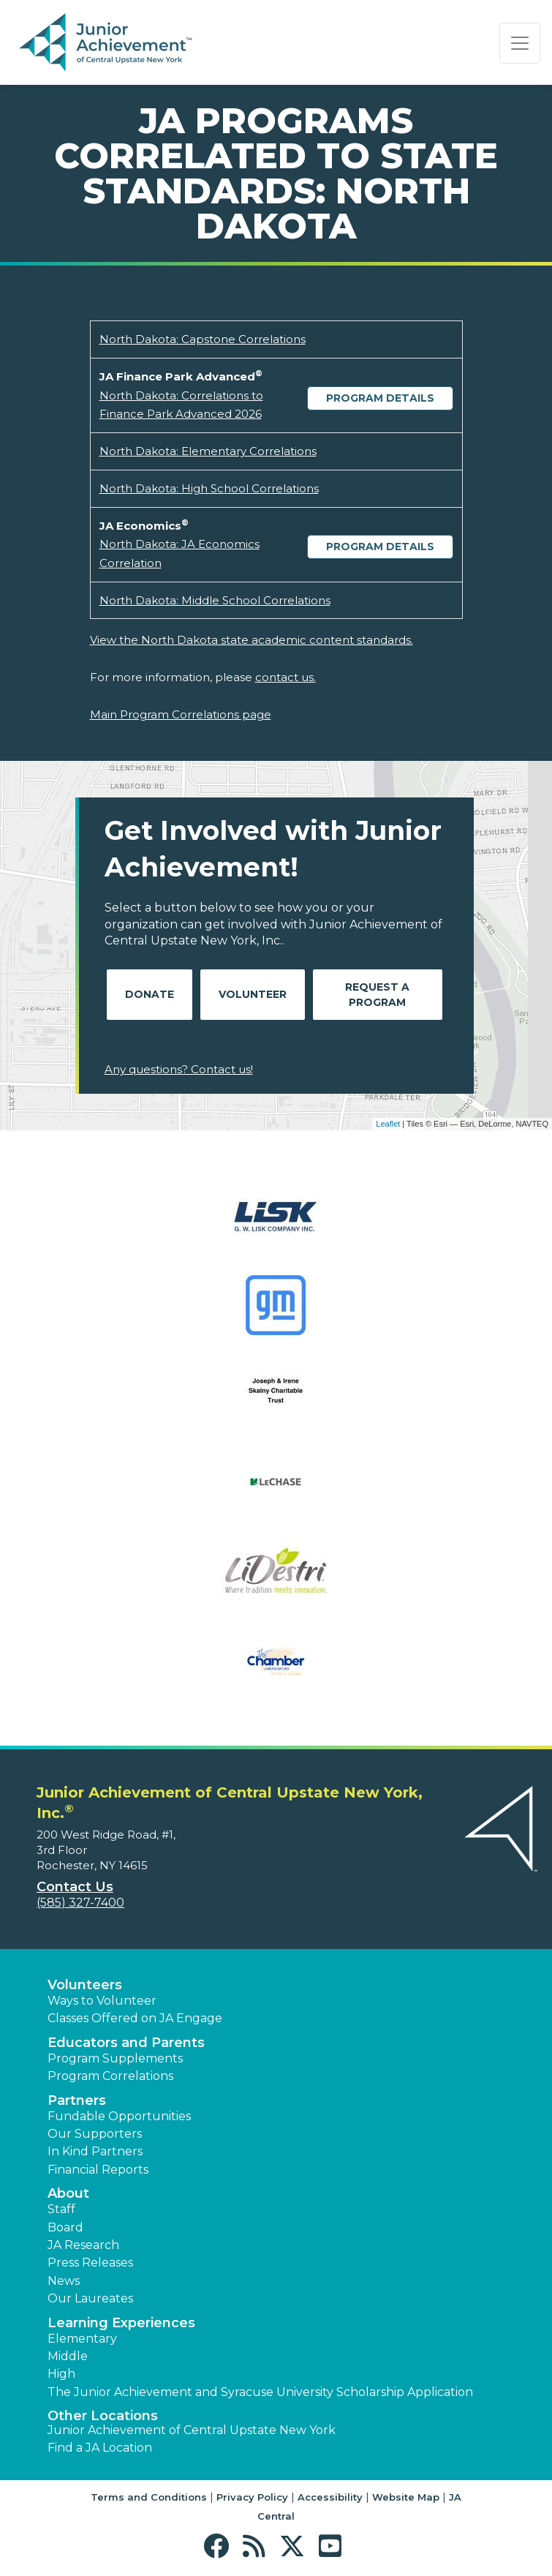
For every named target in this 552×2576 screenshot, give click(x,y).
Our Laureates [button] (90, 2298)
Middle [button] (68, 2356)
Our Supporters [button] (95, 2134)
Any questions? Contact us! (179, 1069)
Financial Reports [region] (98, 2170)
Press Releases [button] (90, 2262)
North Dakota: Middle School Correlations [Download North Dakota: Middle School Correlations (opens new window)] (214, 600)
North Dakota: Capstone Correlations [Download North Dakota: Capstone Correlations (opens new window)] (202, 339)
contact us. (285, 677)
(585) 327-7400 (80, 1903)
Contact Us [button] (75, 1886)
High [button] (61, 2374)
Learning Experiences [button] (121, 2322)
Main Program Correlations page (180, 714)
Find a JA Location (100, 2448)
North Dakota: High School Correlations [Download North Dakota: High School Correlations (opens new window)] (209, 488)
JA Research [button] (83, 2245)
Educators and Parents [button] (126, 2042)
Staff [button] (61, 2209)
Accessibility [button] (330, 2497)
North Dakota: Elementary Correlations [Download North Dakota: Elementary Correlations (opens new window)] (208, 451)
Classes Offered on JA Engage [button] (135, 2018)
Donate (149, 994)
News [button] (64, 2281)
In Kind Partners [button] (95, 2151)
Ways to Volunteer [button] (102, 2001)
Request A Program (377, 994)
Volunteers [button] (85, 1984)
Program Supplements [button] (115, 2058)
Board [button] (65, 2227)
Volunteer (253, 994)
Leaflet (388, 1123)
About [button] (68, 2193)
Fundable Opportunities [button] (119, 2116)
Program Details (380, 398)
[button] (219, 2546)
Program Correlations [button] (110, 2076)
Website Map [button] (405, 2497)
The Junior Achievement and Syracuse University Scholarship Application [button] (260, 2392)
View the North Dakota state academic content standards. (251, 640)
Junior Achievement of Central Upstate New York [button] (192, 2430)
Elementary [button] (82, 2339)
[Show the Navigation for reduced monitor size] (519, 43)
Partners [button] (77, 2100)
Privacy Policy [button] (252, 2497)
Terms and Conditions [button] (149, 2497)
